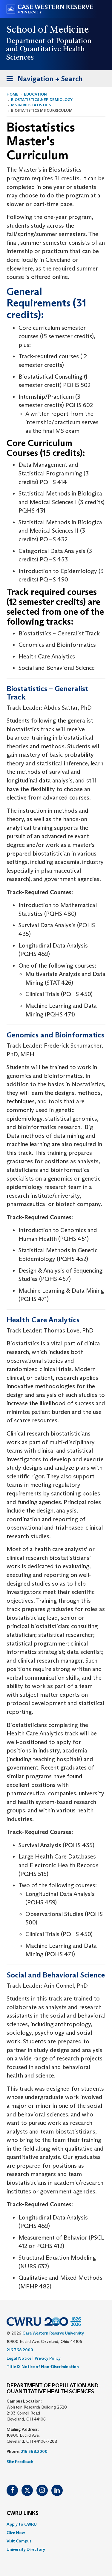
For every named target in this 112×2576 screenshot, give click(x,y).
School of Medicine (48, 29)
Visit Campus (19, 2541)
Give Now (16, 2532)
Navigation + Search (43, 79)
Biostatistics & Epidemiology (42, 99)
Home (13, 94)
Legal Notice (19, 2358)
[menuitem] (56, 2524)
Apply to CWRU (22, 2524)
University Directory (26, 2549)
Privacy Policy (48, 2358)
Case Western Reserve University (53, 2333)
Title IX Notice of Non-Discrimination (43, 2366)
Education (35, 94)
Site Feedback (20, 2461)
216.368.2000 (20, 2350)
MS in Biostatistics (31, 105)
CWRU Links (23, 2513)
